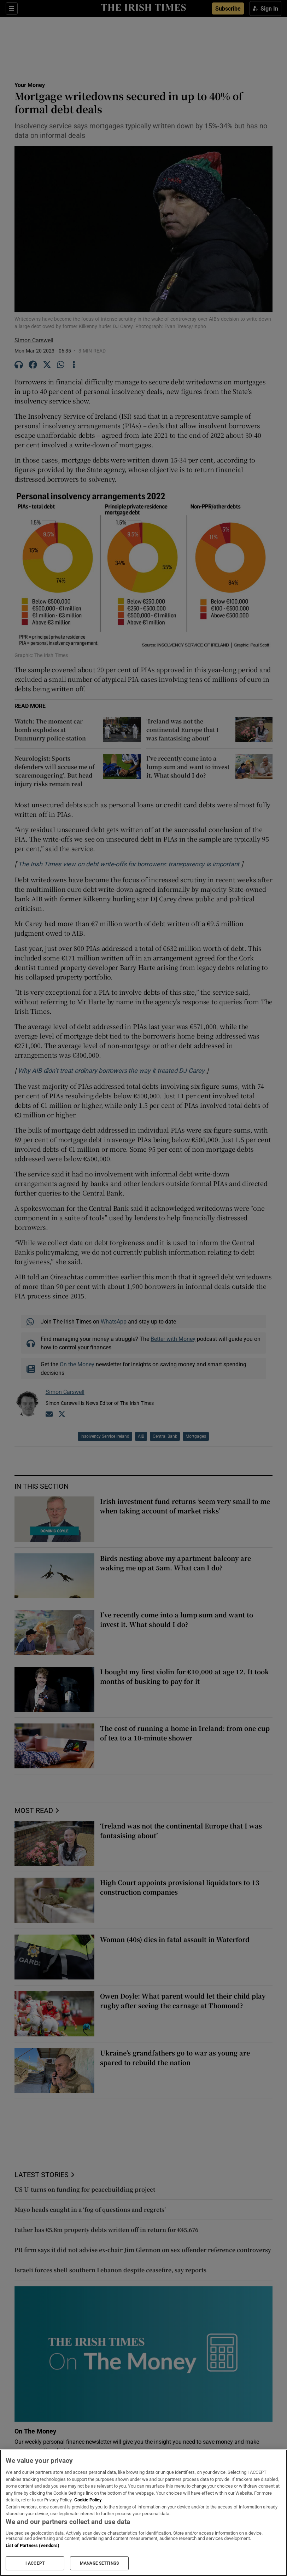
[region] (143, 2512)
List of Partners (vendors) (32, 2545)
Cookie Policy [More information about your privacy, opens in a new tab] (88, 2499)
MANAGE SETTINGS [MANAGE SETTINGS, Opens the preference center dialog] (99, 2563)
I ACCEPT (35, 2563)
